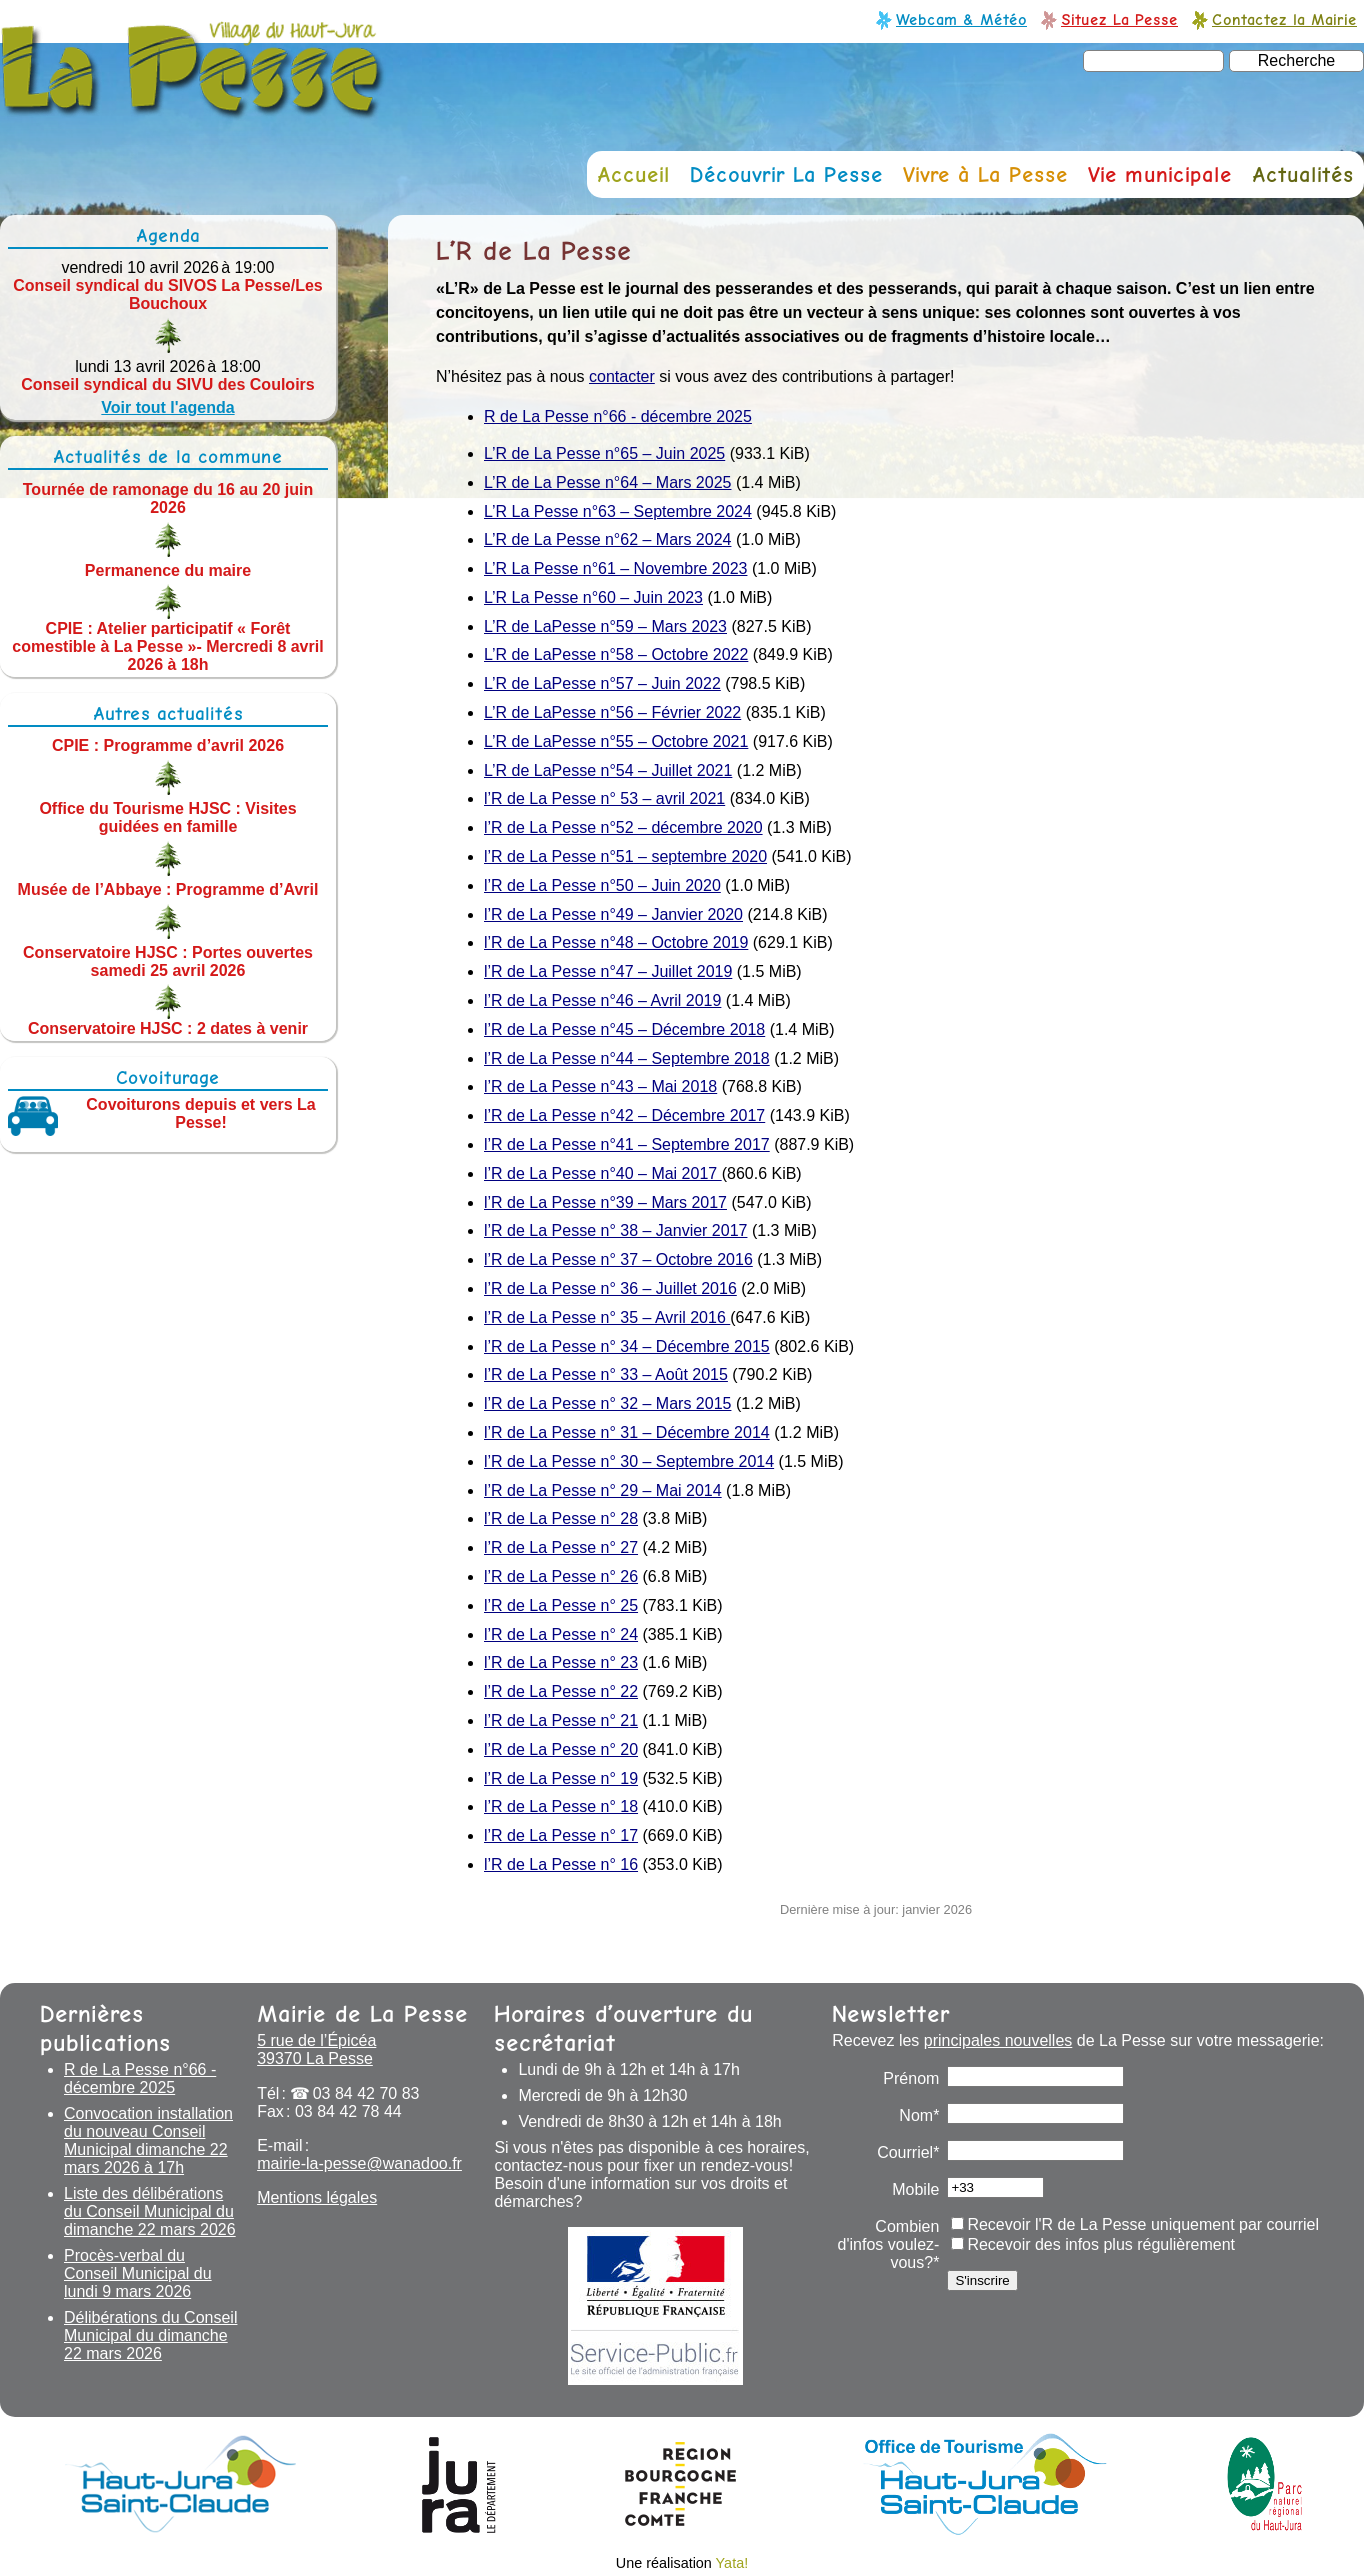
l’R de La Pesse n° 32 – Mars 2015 (607, 1403)
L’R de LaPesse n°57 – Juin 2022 (602, 683)
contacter (622, 376)
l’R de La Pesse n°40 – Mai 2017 (603, 1173)
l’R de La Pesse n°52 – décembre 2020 (623, 827)
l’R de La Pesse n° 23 (561, 1662)
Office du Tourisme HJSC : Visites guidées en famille (167, 817)
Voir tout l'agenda (167, 407)
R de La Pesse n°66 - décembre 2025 (618, 416)
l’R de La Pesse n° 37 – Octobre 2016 (618, 1259)
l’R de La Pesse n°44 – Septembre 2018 (627, 1058)
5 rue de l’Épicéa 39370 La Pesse (316, 2049)
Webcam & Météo (961, 19)
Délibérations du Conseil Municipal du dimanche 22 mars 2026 (150, 2335)
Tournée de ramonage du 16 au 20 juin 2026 (168, 498)
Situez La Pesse (1119, 19)
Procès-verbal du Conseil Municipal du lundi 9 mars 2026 (138, 2273)
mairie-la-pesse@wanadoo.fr (359, 2163)
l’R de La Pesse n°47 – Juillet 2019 (608, 971)
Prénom (911, 2078)
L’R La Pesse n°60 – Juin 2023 (593, 597)
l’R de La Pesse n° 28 (561, 1518)
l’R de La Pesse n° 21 (561, 1720)
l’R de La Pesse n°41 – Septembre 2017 (627, 1144)
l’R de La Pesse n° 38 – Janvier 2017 (615, 1230)
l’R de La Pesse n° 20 (561, 1749)
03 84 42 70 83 (366, 2093)
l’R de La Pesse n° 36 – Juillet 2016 (610, 1288)
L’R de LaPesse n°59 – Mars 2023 (605, 626)
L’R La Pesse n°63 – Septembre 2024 (618, 511)
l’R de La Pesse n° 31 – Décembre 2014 (627, 1432)
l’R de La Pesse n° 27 (561, 1547)
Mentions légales (317, 2197)
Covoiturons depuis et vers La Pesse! (200, 1113)
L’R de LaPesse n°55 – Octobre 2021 (616, 741)
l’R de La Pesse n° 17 (561, 1835)
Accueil (633, 174)
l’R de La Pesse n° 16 (561, 1864)
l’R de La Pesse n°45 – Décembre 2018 (624, 1029)
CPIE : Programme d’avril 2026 (168, 745)
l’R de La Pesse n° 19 (561, 1778)
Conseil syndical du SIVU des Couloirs (167, 384)
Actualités (1303, 174)
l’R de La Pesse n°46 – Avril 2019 (602, 1000)
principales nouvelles (998, 2040)
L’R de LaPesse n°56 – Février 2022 (612, 712)
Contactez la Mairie (1284, 19)
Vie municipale (1160, 174)
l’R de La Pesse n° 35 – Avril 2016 (607, 1317)
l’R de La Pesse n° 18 (561, 1806)
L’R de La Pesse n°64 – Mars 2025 (607, 482)
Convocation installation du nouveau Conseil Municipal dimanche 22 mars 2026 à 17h (148, 2140)
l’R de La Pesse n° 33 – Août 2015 (606, 1374)
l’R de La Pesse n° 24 (561, 1634)
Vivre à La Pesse (985, 174)
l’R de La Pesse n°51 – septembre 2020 (625, 856)
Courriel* (908, 2152)
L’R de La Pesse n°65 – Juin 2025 (604, 453)
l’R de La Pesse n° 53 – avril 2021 (604, 798)
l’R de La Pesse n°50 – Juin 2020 (602, 885)
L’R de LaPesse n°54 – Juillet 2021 (608, 770)
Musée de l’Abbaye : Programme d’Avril (168, 889)
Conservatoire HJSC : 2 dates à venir (168, 1027)
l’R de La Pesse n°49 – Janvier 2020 (613, 914)
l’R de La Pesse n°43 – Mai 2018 (600, 1086)
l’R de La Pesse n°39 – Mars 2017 (605, 1202)
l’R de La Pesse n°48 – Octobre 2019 (616, 942)
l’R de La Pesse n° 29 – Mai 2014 (603, 1490)
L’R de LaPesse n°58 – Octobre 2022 (616, 654)
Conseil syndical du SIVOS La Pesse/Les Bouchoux (167, 294)
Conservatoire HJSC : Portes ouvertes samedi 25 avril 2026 (168, 960)
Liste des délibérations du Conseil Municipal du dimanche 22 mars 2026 (150, 2211)
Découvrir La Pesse (786, 174)
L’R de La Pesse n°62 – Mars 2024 (607, 539)
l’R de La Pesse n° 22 (561, 1691)
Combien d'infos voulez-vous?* (889, 2244)
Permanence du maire (168, 569)
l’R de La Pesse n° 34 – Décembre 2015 (627, 1346)
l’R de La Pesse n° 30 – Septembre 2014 (629, 1461)
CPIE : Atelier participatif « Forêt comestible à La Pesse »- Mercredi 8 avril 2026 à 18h (167, 645)
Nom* (919, 2115)
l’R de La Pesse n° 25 (561, 1605)
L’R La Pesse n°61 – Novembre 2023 (615, 568)
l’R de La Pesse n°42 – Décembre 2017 (624, 1115)
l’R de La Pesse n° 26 (561, 1576)
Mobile (915, 2189)
